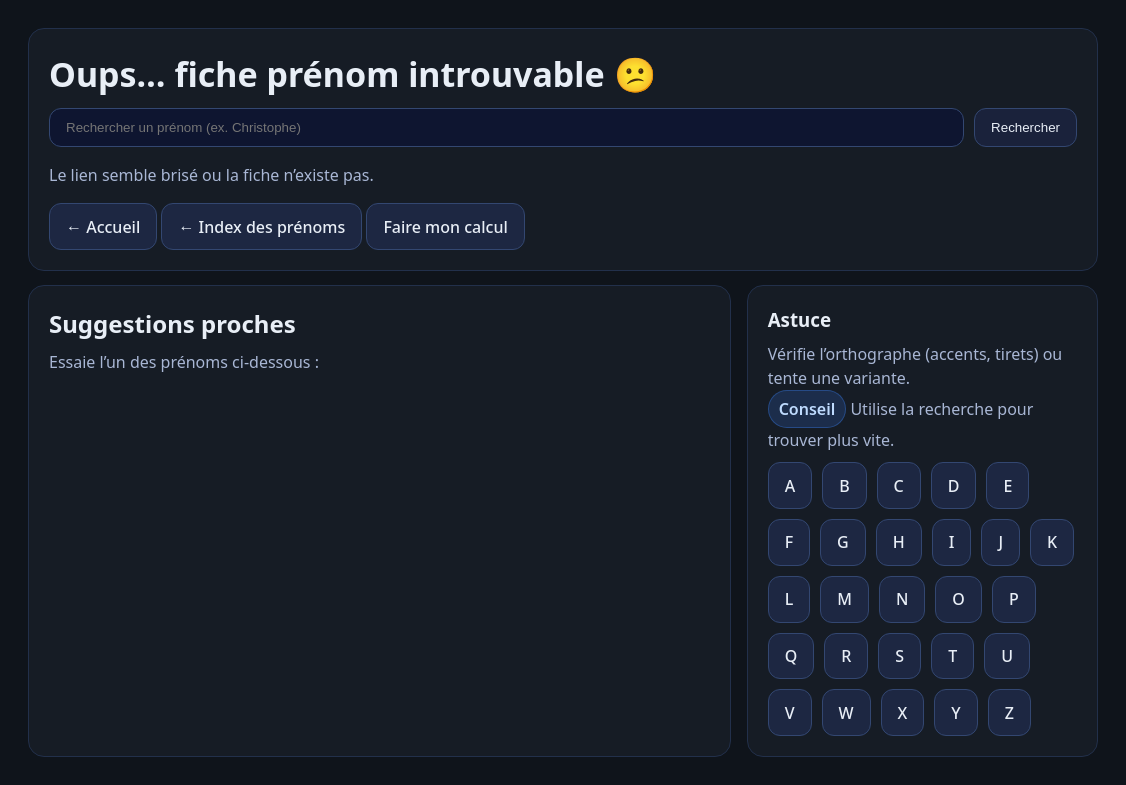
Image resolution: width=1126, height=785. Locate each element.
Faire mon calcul (445, 227)
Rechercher (1025, 127)
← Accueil (103, 227)
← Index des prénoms (261, 227)
